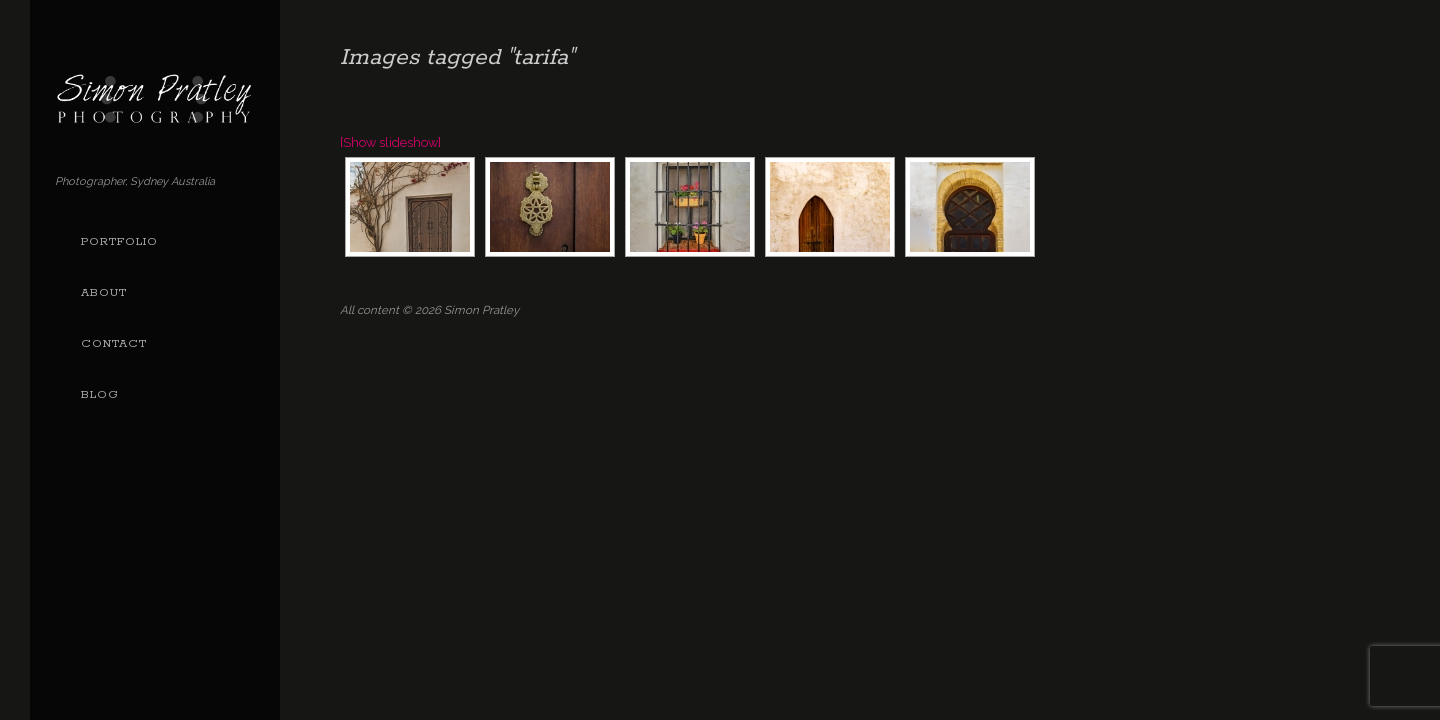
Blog (100, 395)
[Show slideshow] (390, 142)
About (104, 293)
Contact (114, 344)
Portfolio (119, 242)
